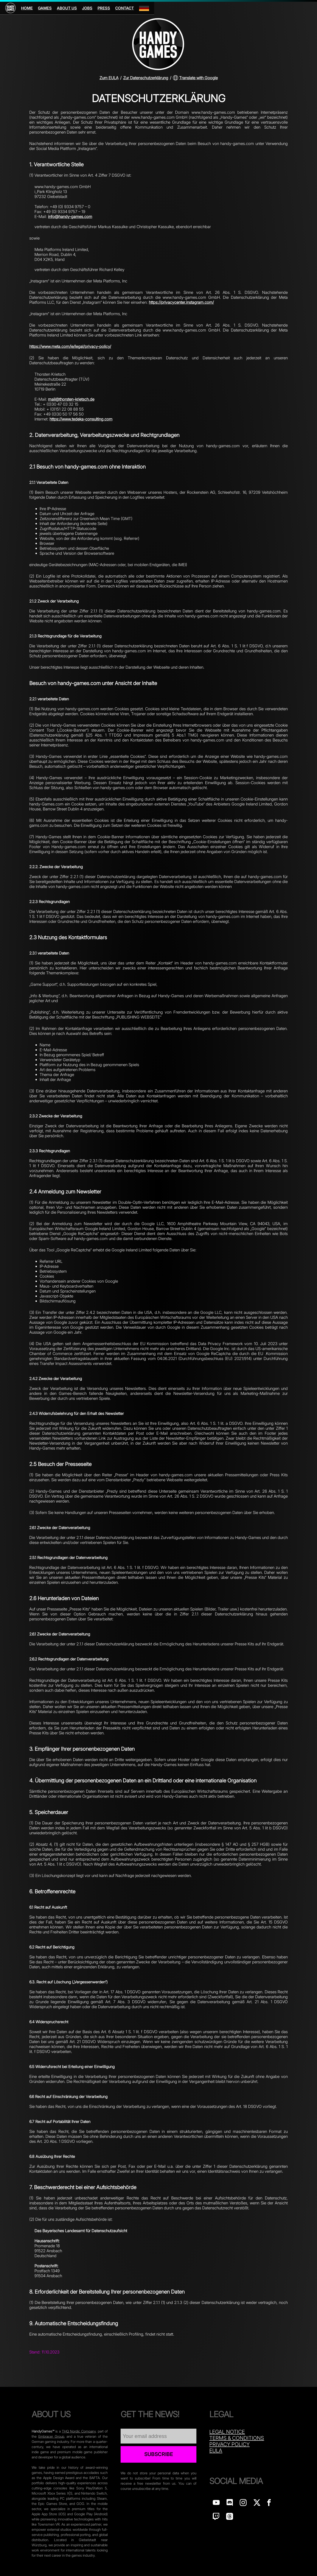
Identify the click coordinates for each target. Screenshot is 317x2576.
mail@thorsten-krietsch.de (71, 399)
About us (67, 8)
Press (104, 8)
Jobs (87, 8)
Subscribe (158, 2454)
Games (45, 8)
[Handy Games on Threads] (229, 2517)
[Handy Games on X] (257, 2504)
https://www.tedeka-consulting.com (81, 419)
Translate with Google (198, 77)
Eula (215, 2450)
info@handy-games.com (70, 216)
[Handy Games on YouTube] (216, 2504)
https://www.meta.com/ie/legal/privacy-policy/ (70, 346)
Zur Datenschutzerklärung (145, 77)
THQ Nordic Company (79, 2431)
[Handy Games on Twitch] (216, 2517)
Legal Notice (227, 2432)
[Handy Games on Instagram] (243, 2504)
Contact (124, 8)
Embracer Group (51, 2436)
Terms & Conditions (236, 2438)
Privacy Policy (229, 2444)
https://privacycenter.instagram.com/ (181, 302)
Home (27, 8)
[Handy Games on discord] (229, 2504)
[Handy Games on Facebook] (269, 2504)
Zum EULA (108, 77)
